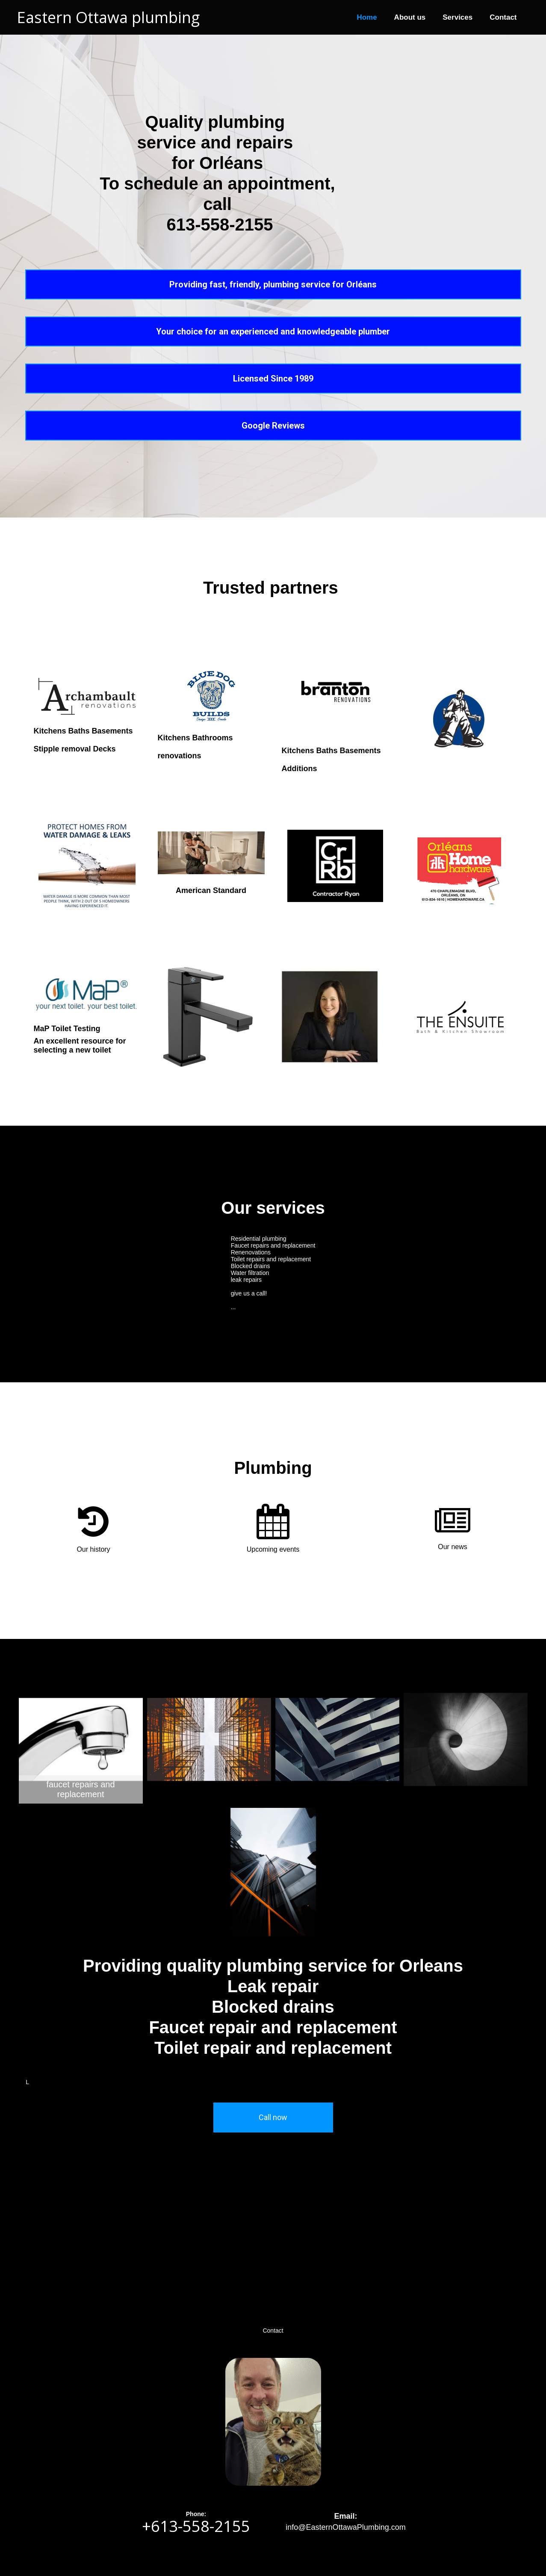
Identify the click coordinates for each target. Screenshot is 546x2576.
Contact (503, 17)
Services (457, 17)
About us (410, 17)
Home (367, 17)
